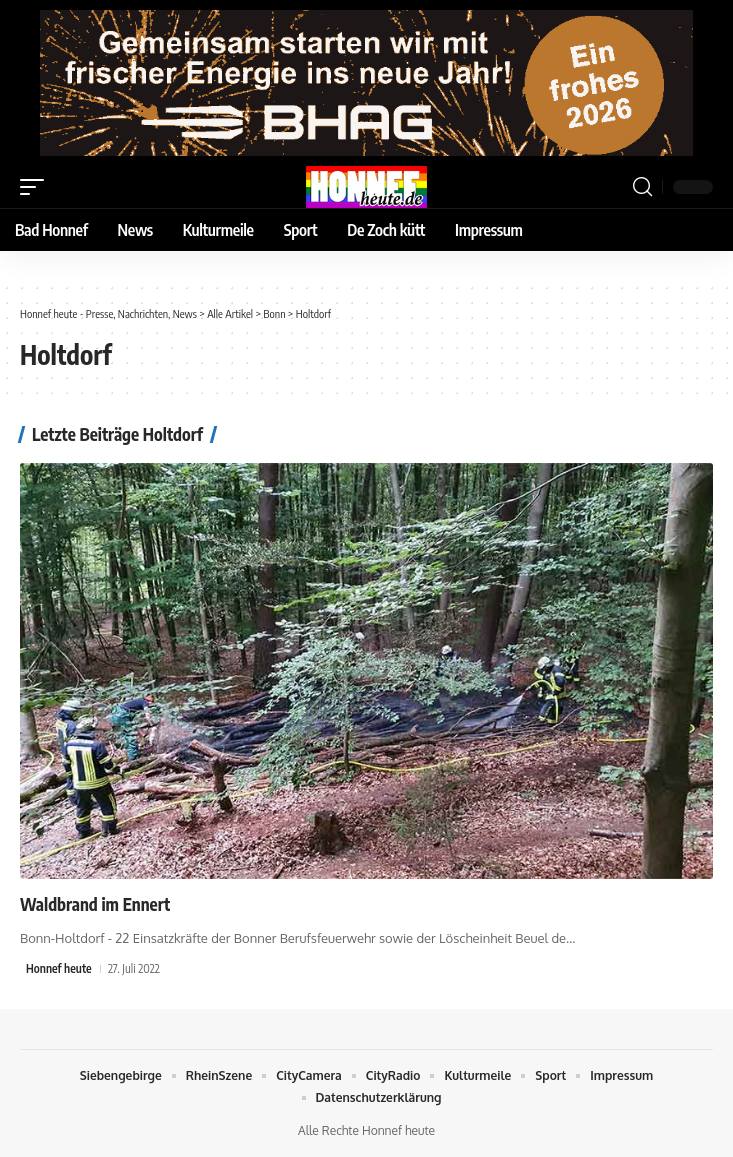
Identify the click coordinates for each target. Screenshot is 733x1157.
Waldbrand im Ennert (95, 904)
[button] (37, 187)
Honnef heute (59, 968)
